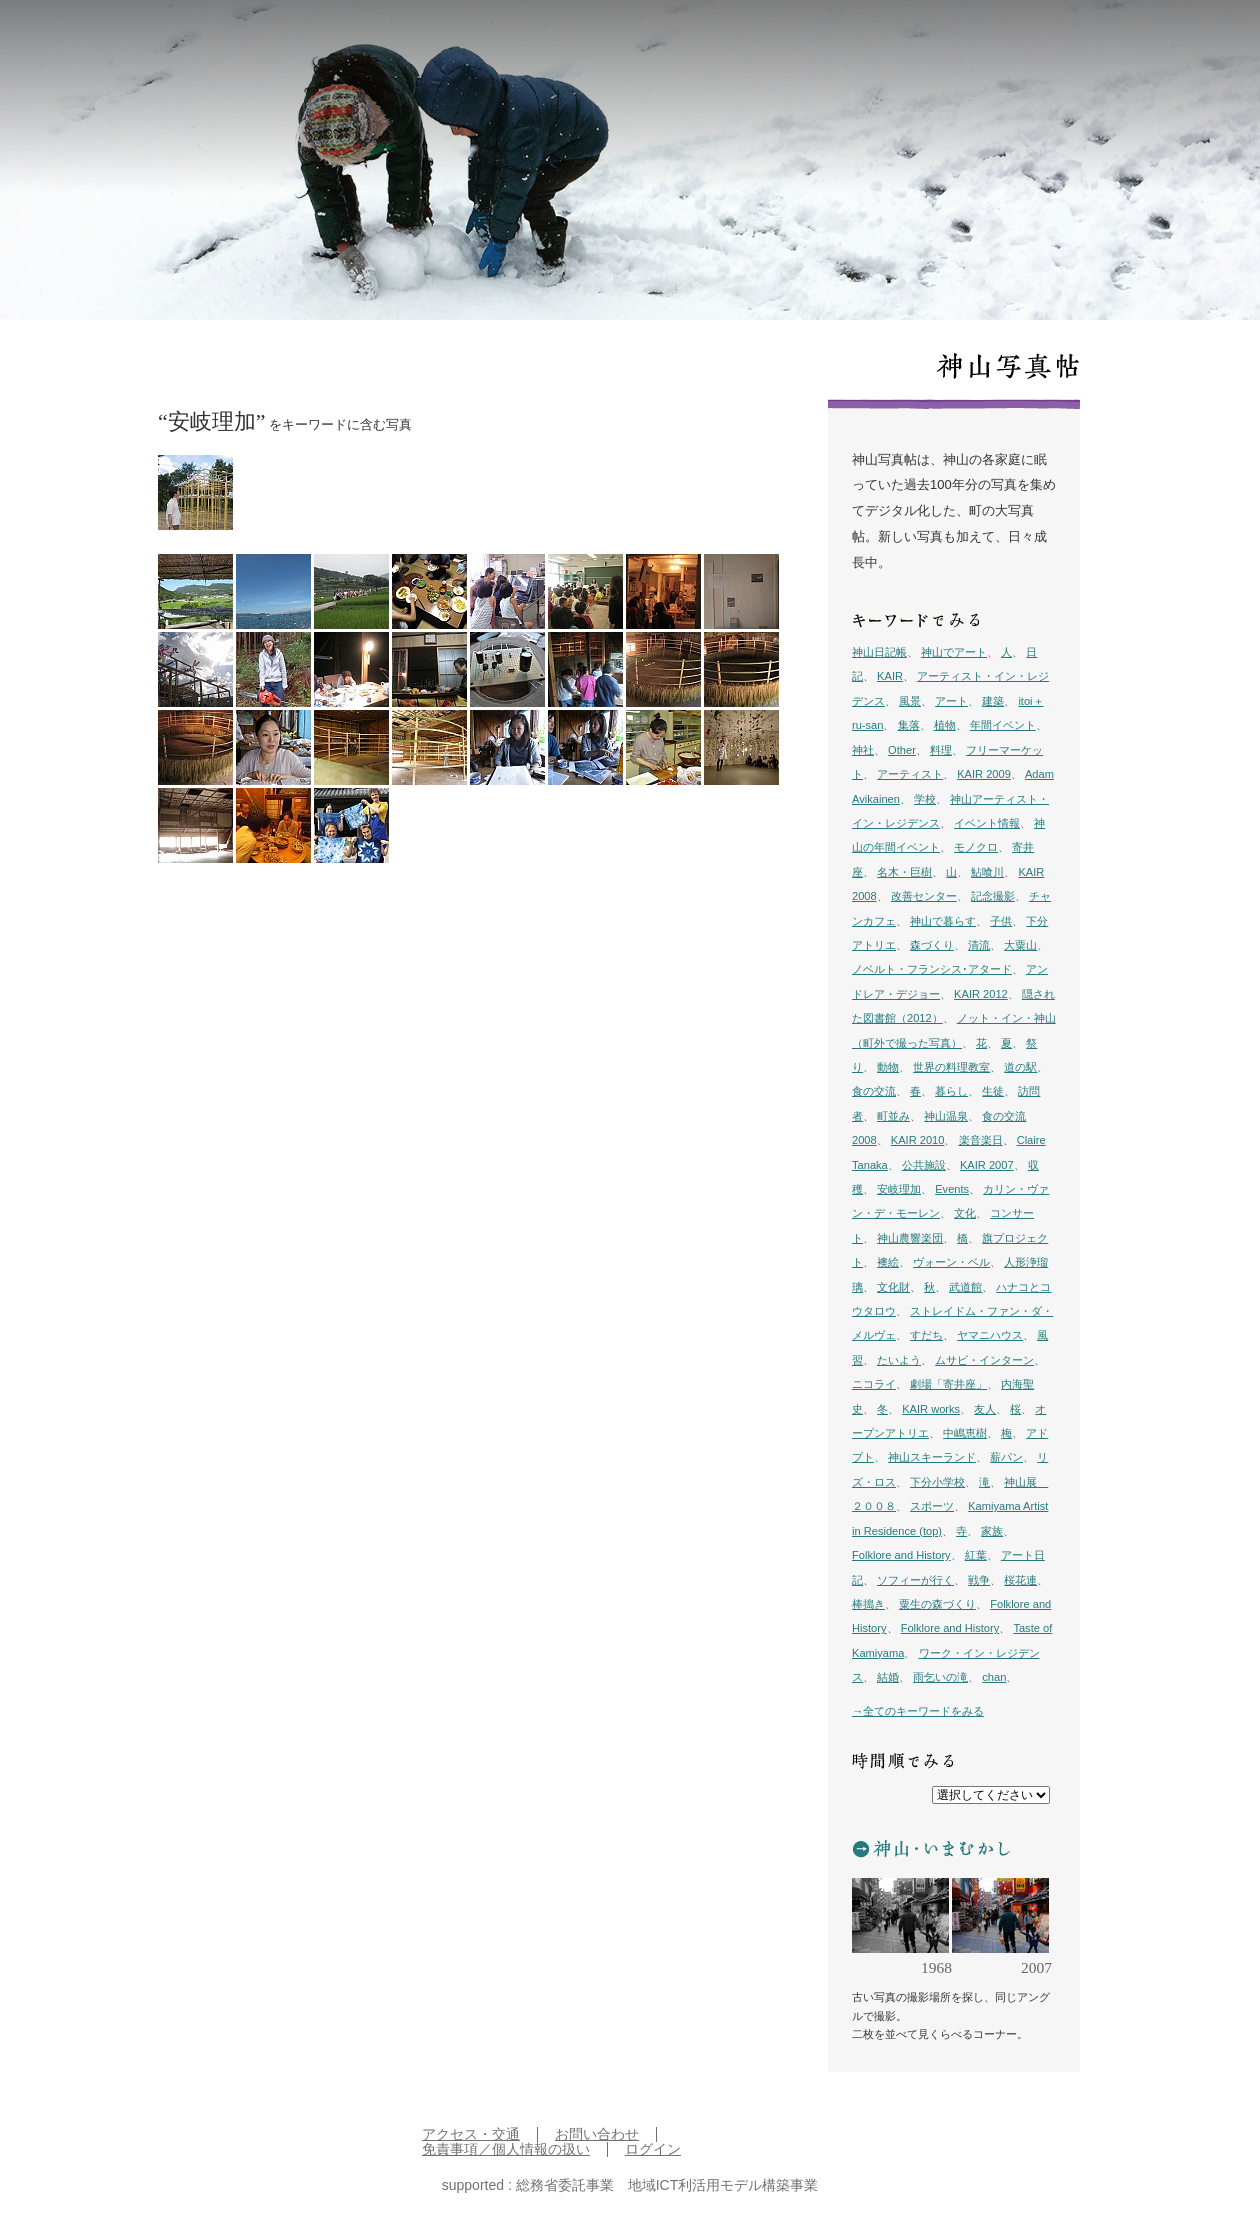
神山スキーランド (932, 1457)
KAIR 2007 (987, 1165)
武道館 (965, 1287)
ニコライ (874, 1384)
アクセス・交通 (471, 2134)
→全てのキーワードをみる (918, 1711)
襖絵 (888, 1262)
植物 (945, 725)
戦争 (979, 1580)
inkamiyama (145, 40)
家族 (992, 1531)
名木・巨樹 (904, 872)
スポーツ (932, 1506)
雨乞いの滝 (940, 1677)
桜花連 (1020, 1580)
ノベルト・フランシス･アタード (932, 969)
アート (951, 701)
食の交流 (874, 1091)
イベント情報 (987, 823)
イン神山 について (1077, 41)
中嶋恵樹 (965, 1433)
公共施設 (924, 1165)
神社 (863, 750)
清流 (979, 945)
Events (952, 1189)
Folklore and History (901, 1555)
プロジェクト (975, 41)
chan (994, 1677)
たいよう (899, 1360)
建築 (993, 701)
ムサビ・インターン (984, 1360)
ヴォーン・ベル (951, 1262)
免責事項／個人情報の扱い (506, 2149)
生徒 (993, 1091)
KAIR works (931, 1409)
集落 (909, 725)
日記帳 (852, 41)
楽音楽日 (981, 1140)
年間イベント (1003, 725)
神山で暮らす (943, 921)
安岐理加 (899, 1189)
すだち (926, 1335)
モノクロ (976, 847)
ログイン (653, 2149)
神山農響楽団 (910, 1238)
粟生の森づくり (937, 1604)
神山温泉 (946, 1116)
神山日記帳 (879, 652)
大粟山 (1020, 945)
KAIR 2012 (981, 994)
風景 (910, 701)
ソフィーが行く (915, 1580)
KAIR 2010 (918, 1140)
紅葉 (976, 1555)
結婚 (888, 1677)
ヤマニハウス (990, 1335)
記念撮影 (993, 896)
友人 (985, 1409)
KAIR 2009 (984, 774)
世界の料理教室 (951, 1067)
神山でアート (954, 652)
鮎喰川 (987, 872)
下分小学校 (937, 1482)
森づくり (932, 945)
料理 (941, 750)
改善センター (924, 896)
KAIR (890, 676)
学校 (925, 799)
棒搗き (868, 1604)
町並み (893, 1116)
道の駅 (1020, 1067)
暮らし (951, 1091)
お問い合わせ (597, 2134)
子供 (1001, 921)
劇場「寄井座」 (948, 1384)
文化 (965, 1213)
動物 (888, 1067)
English (1162, 41)
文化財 (893, 1287)
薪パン (1006, 1457)
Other (902, 750)
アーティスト (910, 774)
